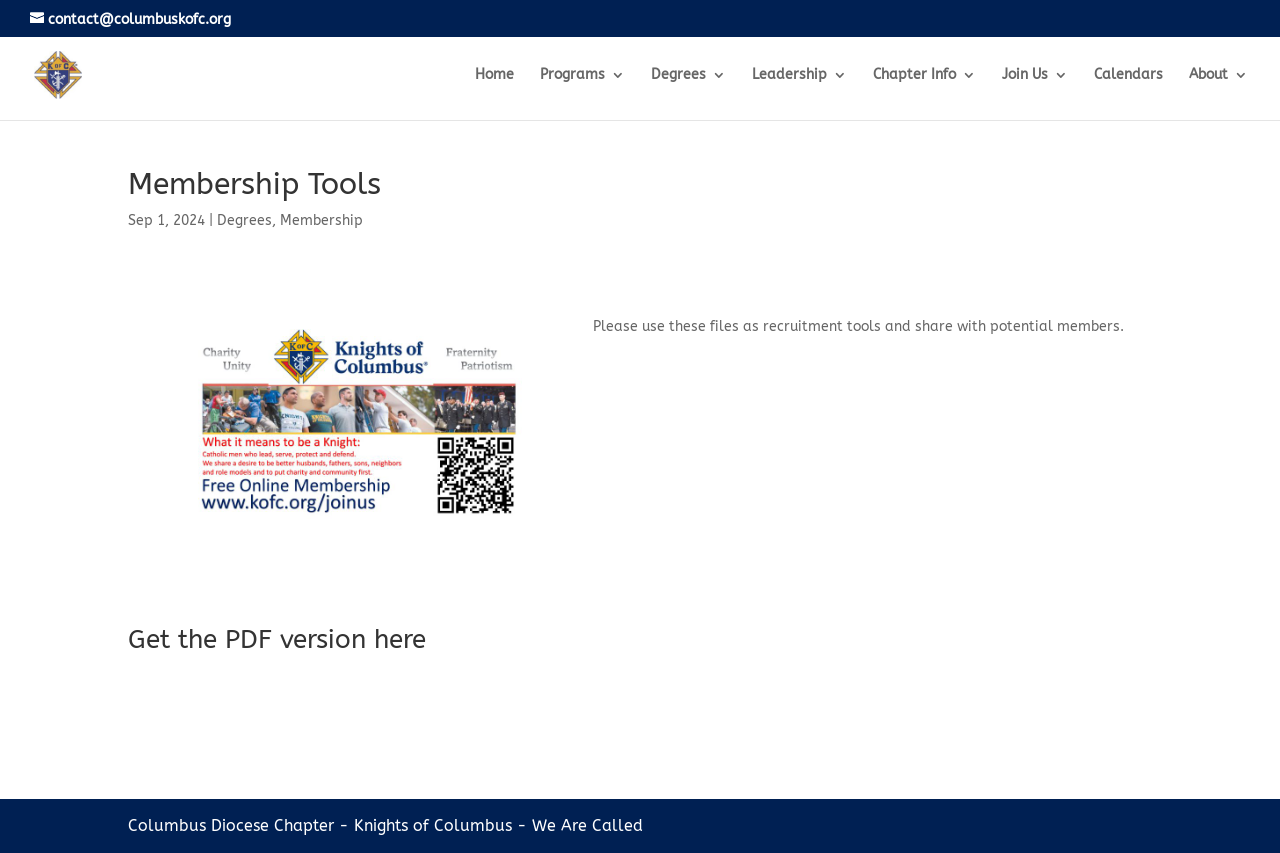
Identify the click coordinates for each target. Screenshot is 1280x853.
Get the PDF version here (277, 639)
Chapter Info (914, 75)
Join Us (1025, 75)
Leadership (789, 75)
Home (494, 75)
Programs (572, 75)
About (1208, 75)
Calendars (1128, 75)
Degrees (678, 75)
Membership (321, 220)
